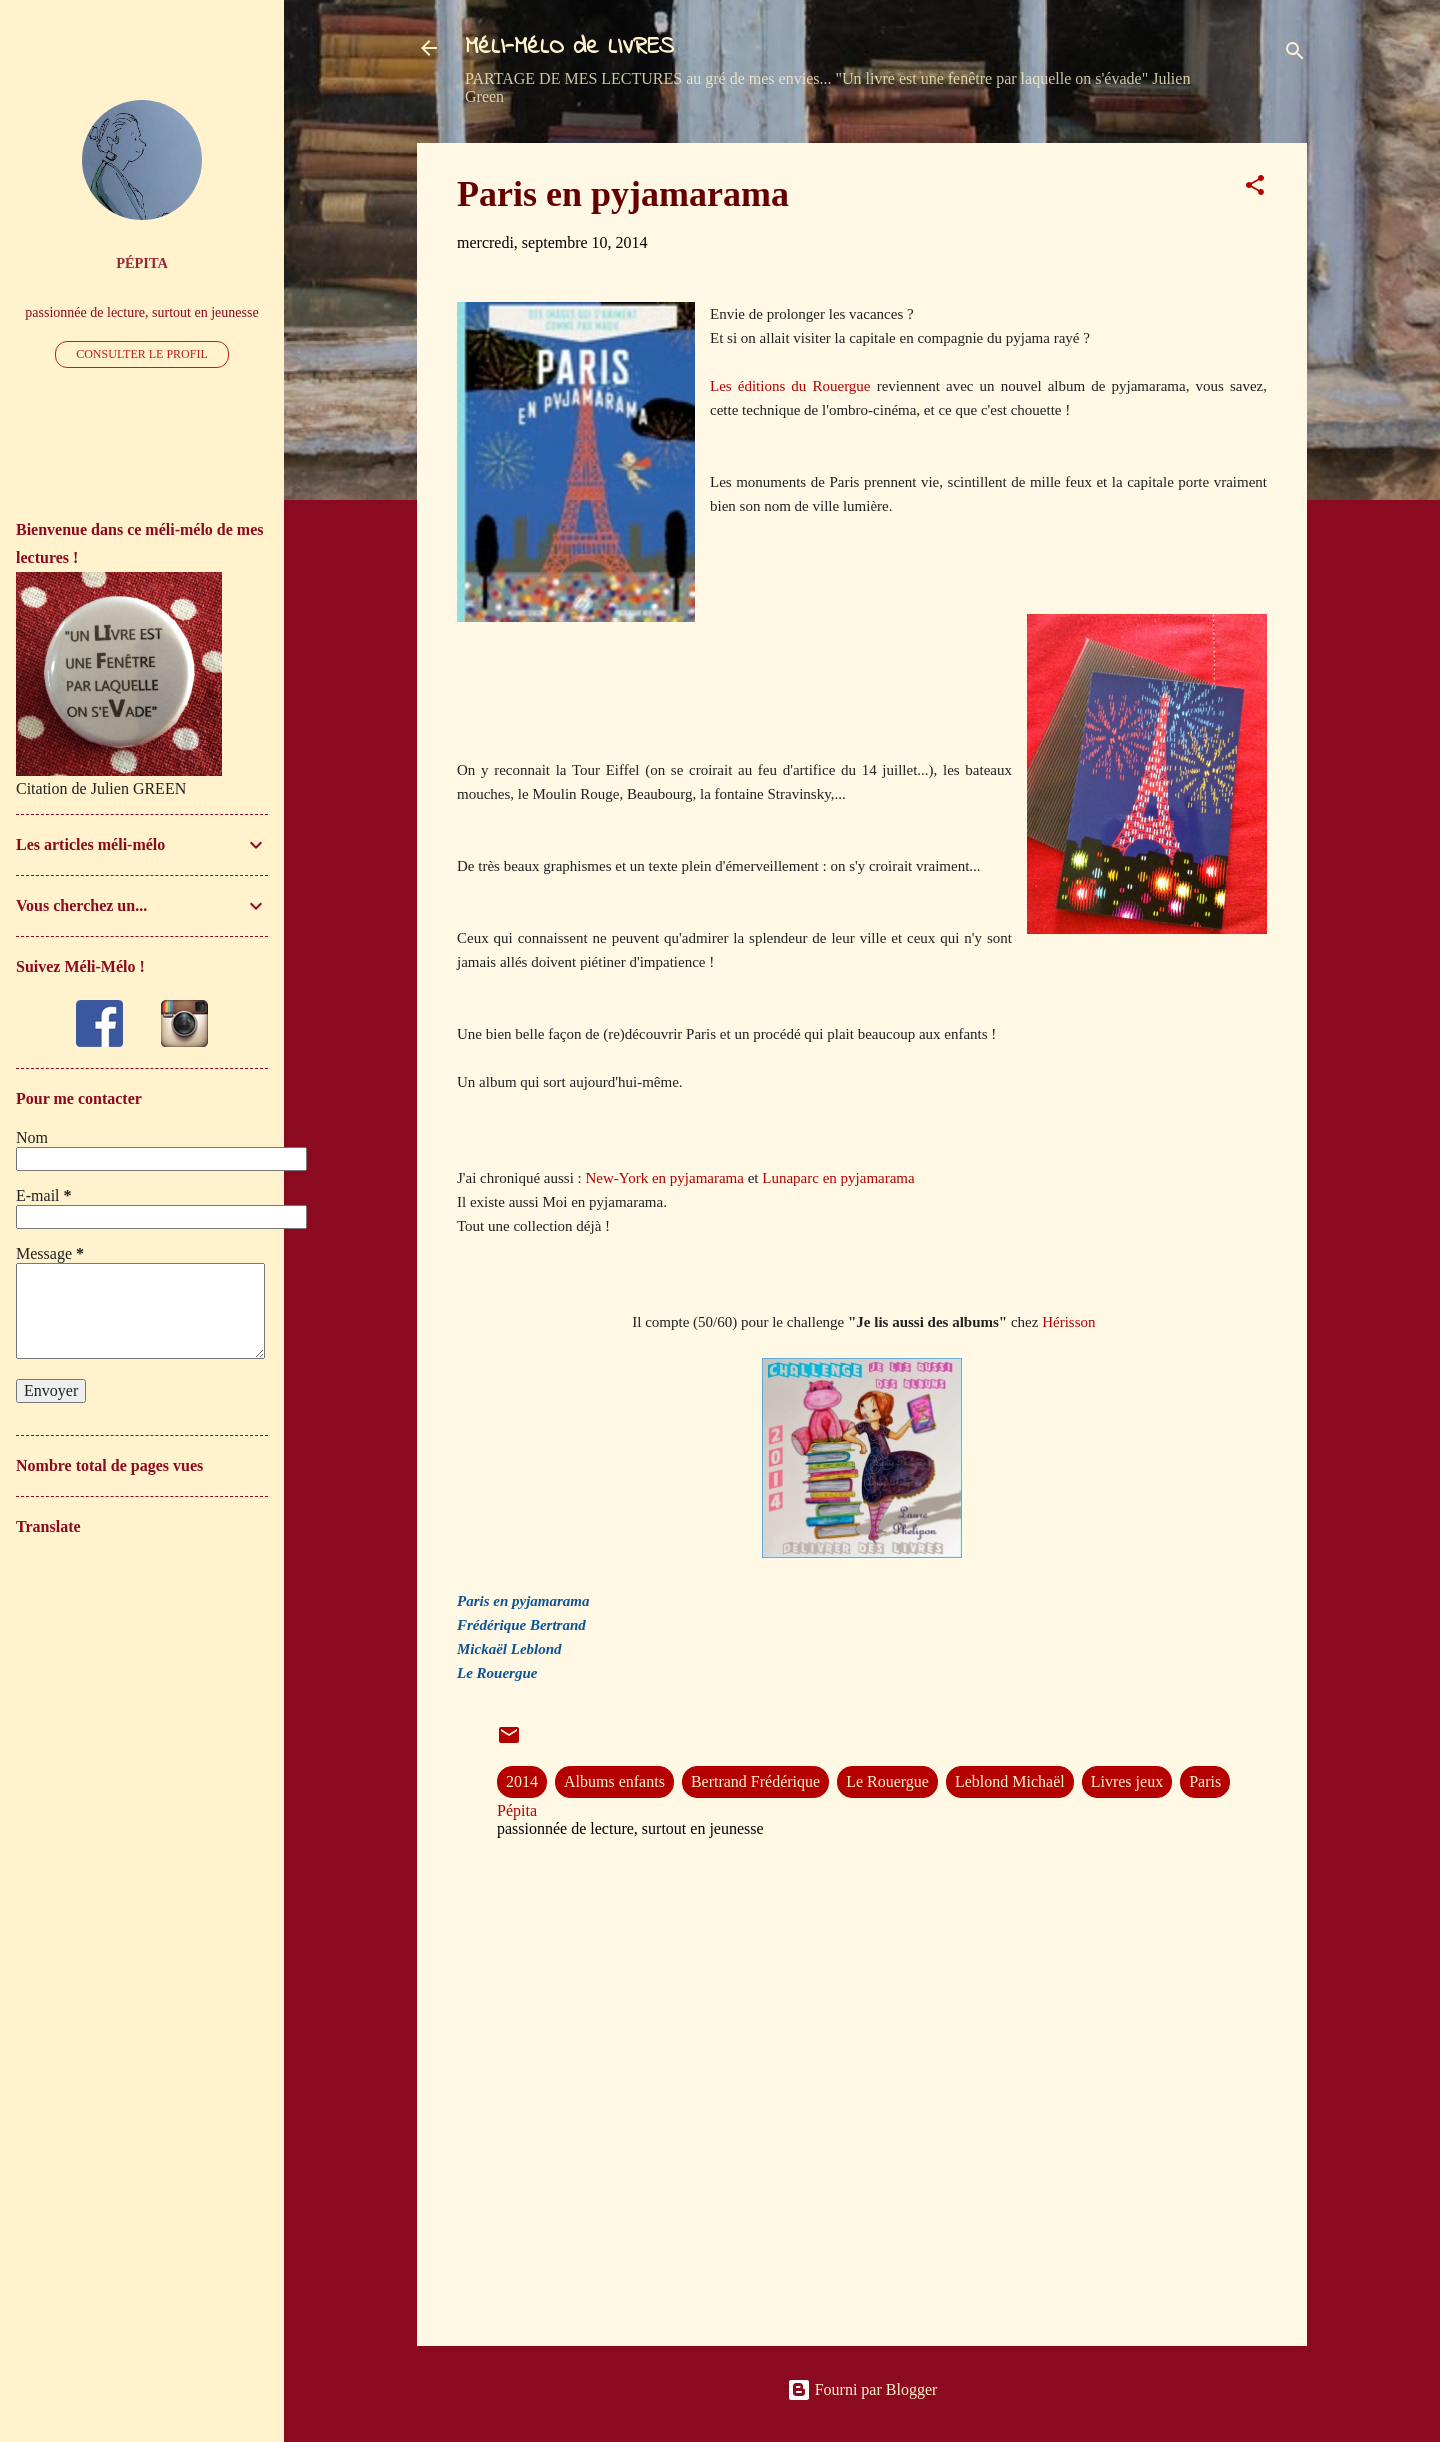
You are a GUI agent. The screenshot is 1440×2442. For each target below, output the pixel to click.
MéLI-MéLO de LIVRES (569, 47)
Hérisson (1068, 1322)
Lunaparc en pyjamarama (838, 1178)
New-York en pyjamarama (665, 1178)
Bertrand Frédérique (755, 1781)
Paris (1205, 1781)
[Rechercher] (1295, 54)
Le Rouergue (887, 1781)
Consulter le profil (142, 354)
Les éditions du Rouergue (790, 386)
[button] (1255, 188)
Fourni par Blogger (862, 2389)
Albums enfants (614, 1781)
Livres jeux (1127, 1781)
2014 (522, 1781)
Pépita (142, 263)
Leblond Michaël (1010, 1781)
